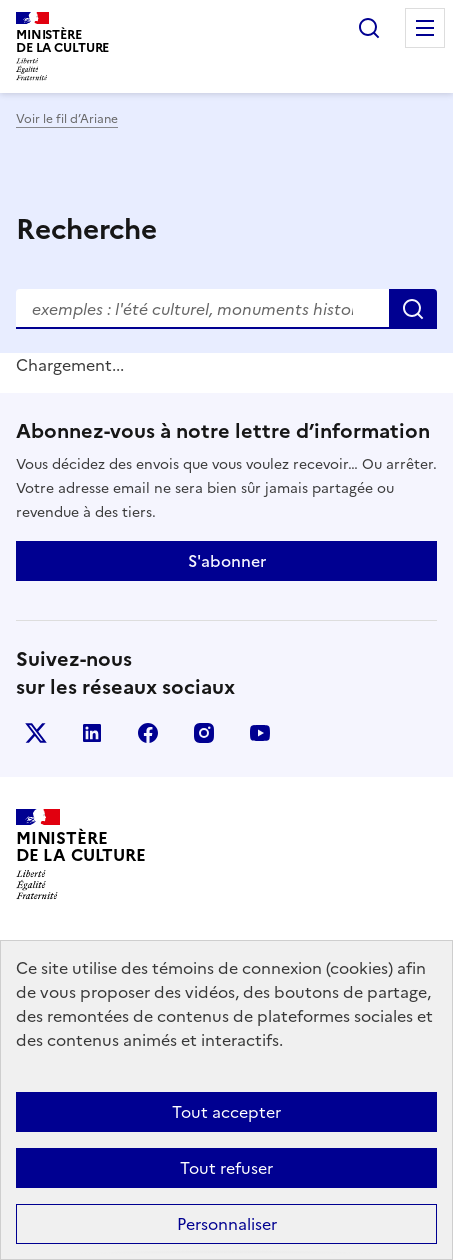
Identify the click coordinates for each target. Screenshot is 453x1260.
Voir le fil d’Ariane (67, 119)
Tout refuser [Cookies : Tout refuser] (226, 1168)
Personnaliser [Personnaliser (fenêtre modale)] (227, 1224)
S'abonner (227, 561)
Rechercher (369, 28)
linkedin (92, 733)
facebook (148, 733)
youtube (260, 733)
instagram (204, 733)
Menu (425, 28)
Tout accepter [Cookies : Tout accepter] (226, 1112)
